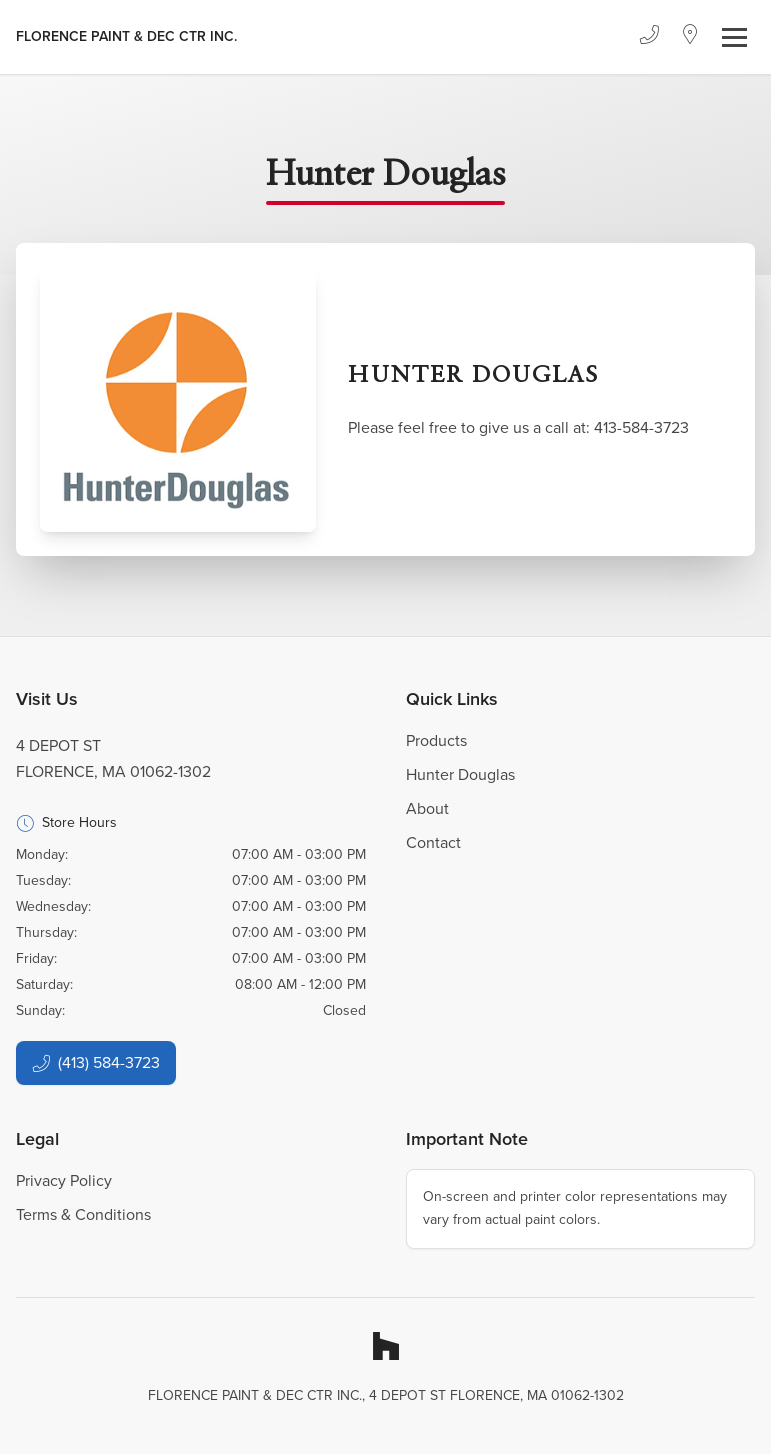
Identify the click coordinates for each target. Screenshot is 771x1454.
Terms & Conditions (83, 1214)
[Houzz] (386, 1346)
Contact (433, 842)
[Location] (690, 37)
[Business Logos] (126, 37)
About (427, 808)
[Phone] (649, 37)
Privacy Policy (64, 1180)
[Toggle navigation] (734, 37)
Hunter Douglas (460, 774)
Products (436, 740)
